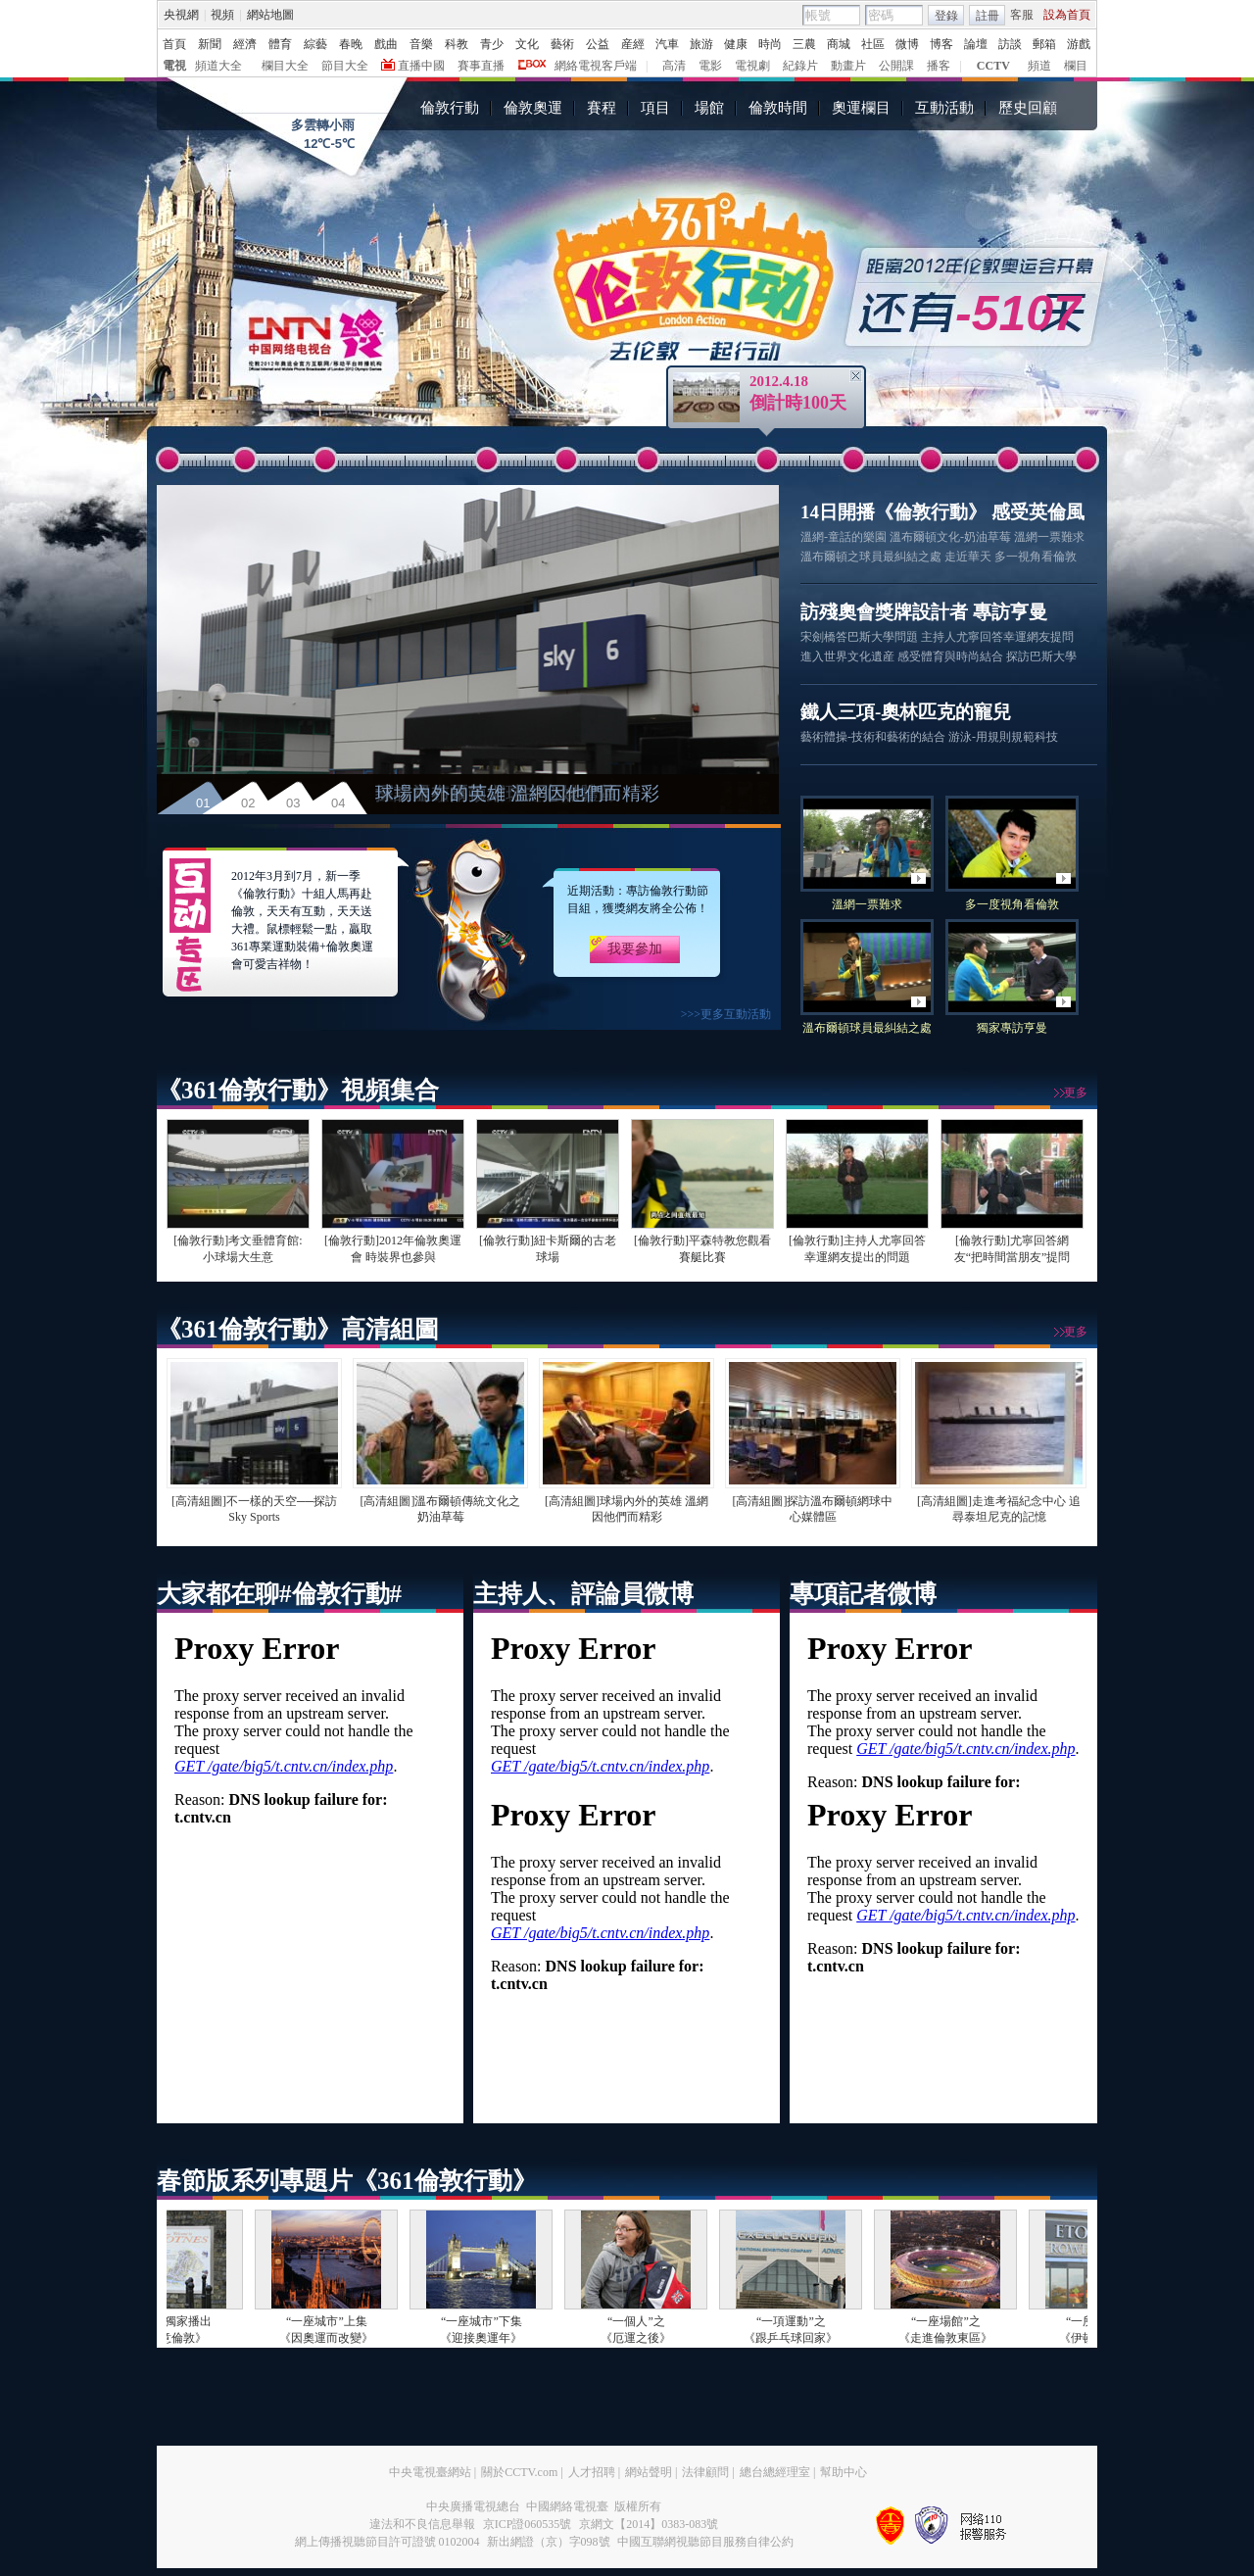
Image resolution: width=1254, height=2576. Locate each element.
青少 (492, 44)
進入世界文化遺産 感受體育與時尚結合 (901, 656)
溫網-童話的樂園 (843, 537)
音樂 (421, 44)
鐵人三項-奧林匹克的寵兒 (905, 712)
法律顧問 (705, 2472)
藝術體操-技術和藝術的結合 (872, 737)
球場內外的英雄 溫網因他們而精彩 (517, 793)
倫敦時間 (777, 108)
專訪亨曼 (1010, 612)
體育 (280, 44)
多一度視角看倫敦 (1012, 904)
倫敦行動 (449, 108)
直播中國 (421, 66)
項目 (655, 108)
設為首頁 (1066, 15)
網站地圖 (270, 15)
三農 (804, 44)
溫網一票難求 (1049, 537)
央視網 (181, 15)
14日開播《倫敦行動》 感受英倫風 (942, 512)
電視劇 (752, 66)
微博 (907, 44)
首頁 (174, 44)
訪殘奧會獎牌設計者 (884, 612)
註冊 (987, 16)
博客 (941, 44)
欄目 (1075, 66)
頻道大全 (218, 66)
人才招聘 (591, 2472)
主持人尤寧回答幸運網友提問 (997, 637)
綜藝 (315, 44)
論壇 (976, 44)
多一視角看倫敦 (1035, 556)
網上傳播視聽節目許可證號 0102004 (387, 2542)
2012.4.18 (778, 381)
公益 (597, 44)
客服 (1022, 15)
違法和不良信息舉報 (422, 2524)
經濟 (245, 44)
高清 (674, 66)
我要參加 (634, 949)
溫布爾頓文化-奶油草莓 (950, 537)
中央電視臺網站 (430, 2472)
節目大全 (344, 66)
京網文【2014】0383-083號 (648, 2524)
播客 (938, 66)
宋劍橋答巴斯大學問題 (859, 637)
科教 (456, 44)
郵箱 (1044, 44)
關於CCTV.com (519, 2472)
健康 (736, 44)
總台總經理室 (775, 2472)
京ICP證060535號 (527, 2524)
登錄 (946, 16)
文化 (527, 44)
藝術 (562, 44)
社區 (873, 44)
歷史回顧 (1027, 108)
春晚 (350, 44)
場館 (709, 108)
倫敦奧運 (533, 108)
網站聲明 (648, 2472)
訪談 (1010, 44)
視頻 (222, 15)
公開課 (896, 66)
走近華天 (967, 556)
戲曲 (386, 44)
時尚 (770, 44)
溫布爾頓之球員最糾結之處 (870, 556)
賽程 (601, 108)
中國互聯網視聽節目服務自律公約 (705, 2542)
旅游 (701, 44)
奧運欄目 (861, 108)
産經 (633, 44)
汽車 (667, 44)
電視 (174, 66)
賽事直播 (481, 66)
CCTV (993, 66)
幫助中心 (843, 2472)
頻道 (1039, 66)
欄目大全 (285, 66)
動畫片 (848, 66)
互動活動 (944, 108)
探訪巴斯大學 (1041, 656)
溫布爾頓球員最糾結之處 (867, 1028)
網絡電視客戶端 (596, 66)
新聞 (209, 44)
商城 (838, 44)
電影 (710, 66)
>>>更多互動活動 (726, 1014)
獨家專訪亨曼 (1012, 1028)
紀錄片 (800, 66)
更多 (1075, 1092)
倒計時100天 (797, 403)
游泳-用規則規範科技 (1003, 737)
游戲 (1078, 44)
